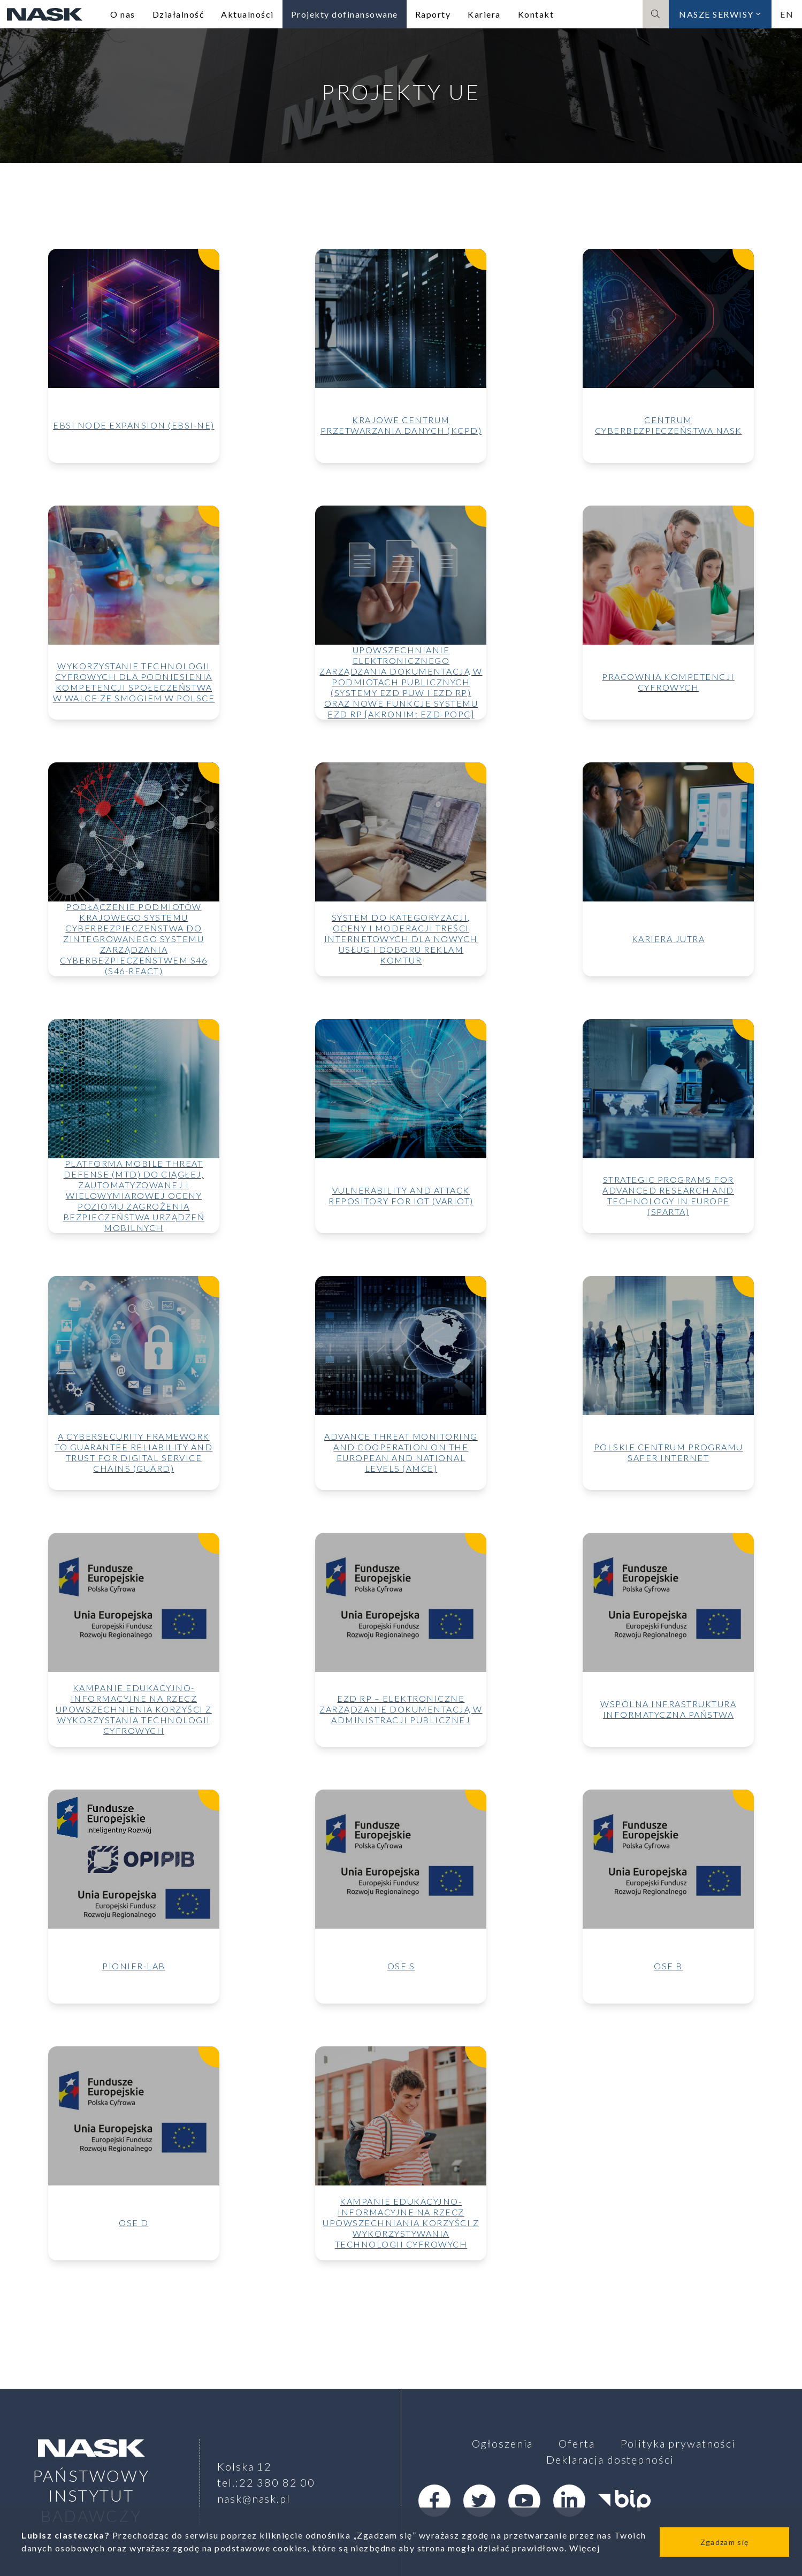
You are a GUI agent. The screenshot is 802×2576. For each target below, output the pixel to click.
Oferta (576, 2443)
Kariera (484, 14)
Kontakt (536, 14)
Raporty (433, 14)
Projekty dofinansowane (344, 14)
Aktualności (247, 14)
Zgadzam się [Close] (724, 2542)
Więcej (584, 2548)
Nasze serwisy (720, 14)
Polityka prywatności (678, 2443)
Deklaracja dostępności (610, 2459)
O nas (122, 14)
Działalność (178, 14)
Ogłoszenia (502, 2443)
